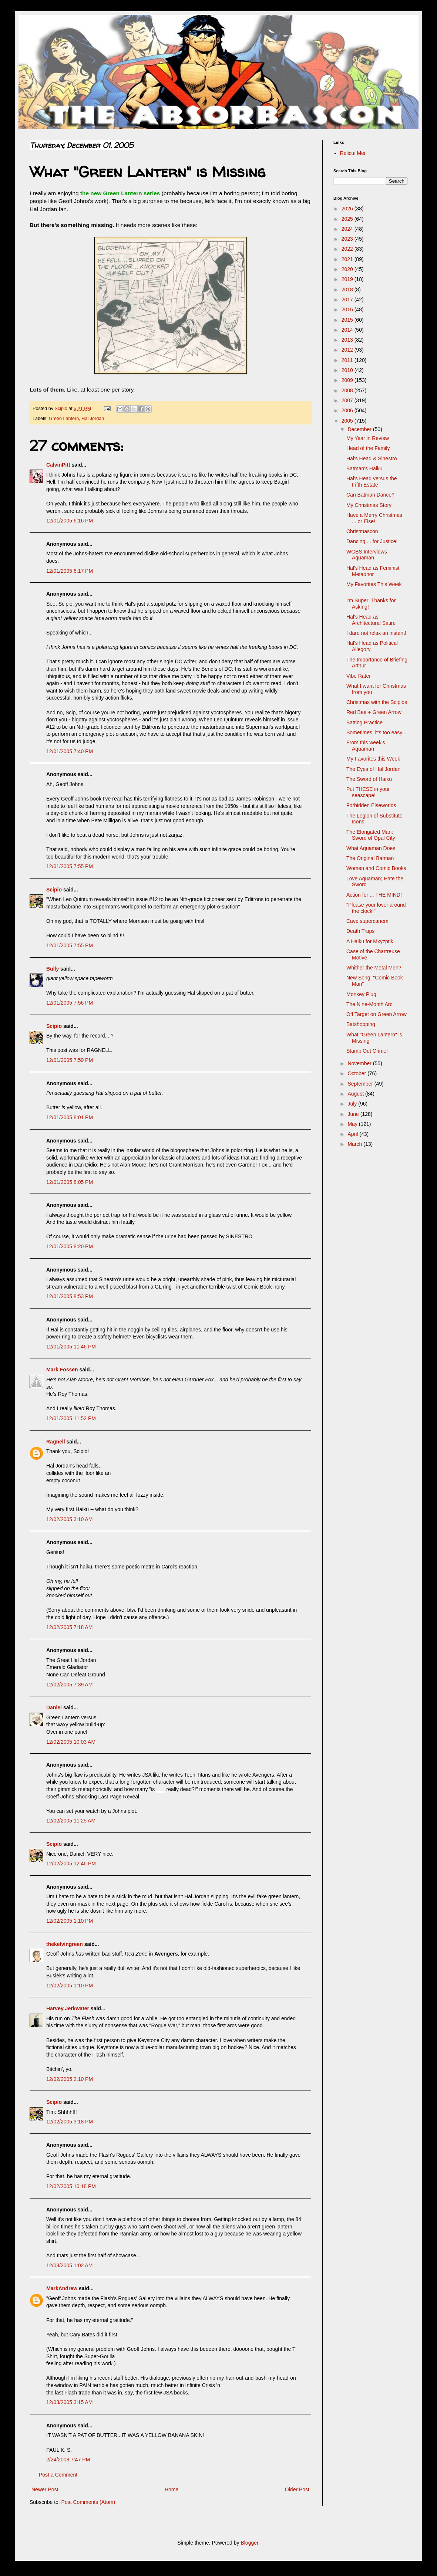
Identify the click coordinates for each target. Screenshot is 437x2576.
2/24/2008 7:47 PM (68, 2459)
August (356, 1094)
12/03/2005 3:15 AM (69, 2402)
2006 (348, 410)
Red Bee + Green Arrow (373, 712)
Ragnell (55, 1442)
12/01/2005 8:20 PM (69, 1246)
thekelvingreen (64, 1944)
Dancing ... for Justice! (372, 541)
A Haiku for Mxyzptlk (369, 941)
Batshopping (360, 1024)
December (360, 429)
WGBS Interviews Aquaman (366, 555)
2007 (348, 400)
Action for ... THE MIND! (374, 895)
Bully (52, 969)
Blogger (249, 2543)
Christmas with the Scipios (376, 702)
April (353, 1134)
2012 (348, 350)
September (360, 1084)
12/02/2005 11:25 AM (70, 1821)
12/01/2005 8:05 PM (69, 1182)
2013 (348, 340)
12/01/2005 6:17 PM (69, 571)
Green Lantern (64, 418)
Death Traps (360, 931)
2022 (348, 249)
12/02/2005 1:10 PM (69, 1921)
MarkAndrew (61, 2288)
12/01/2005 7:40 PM (69, 751)
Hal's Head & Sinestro (371, 458)
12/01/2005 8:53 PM (69, 1296)
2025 (348, 219)
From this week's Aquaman (365, 745)
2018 (348, 289)
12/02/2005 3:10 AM (69, 1519)
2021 (348, 259)
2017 (348, 299)
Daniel (54, 1707)
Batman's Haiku (364, 468)
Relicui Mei (352, 153)
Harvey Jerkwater (67, 2008)
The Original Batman (370, 858)
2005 (348, 421)
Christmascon (362, 531)
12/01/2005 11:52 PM (71, 1418)
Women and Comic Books (376, 868)
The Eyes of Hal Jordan (373, 769)
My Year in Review (367, 438)
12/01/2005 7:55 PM (69, 866)
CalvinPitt (58, 465)
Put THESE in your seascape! (368, 792)
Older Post (297, 2489)
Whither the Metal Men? (373, 968)
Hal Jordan (92, 418)
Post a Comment (58, 2475)
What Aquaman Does (370, 848)
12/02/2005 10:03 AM (70, 1742)
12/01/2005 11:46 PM (71, 1347)
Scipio (54, 890)
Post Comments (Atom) (88, 2502)
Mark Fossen (62, 1369)
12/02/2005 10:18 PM (71, 2186)
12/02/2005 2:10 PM (69, 2079)
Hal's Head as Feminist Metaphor (373, 571)
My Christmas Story (368, 505)
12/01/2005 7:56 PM (69, 1003)
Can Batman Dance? (370, 495)
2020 (348, 269)
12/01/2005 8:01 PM (69, 1117)
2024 (348, 229)
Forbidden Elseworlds (371, 805)
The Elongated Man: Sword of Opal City (370, 835)
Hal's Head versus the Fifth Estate (371, 481)
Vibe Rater (358, 676)
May (353, 1124)
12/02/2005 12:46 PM (71, 1863)
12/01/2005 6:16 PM (69, 521)
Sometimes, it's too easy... (376, 732)
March (355, 1144)
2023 (348, 239)
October (357, 1073)
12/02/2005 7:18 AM (69, 1627)
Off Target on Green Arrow (376, 1014)
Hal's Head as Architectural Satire (371, 620)
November (360, 1063)
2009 (348, 380)
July (352, 1104)
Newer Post (44, 2489)
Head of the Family (368, 448)
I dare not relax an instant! (376, 633)
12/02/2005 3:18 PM (69, 2122)
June (353, 1114)
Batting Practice (364, 722)
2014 (348, 330)
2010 (348, 370)
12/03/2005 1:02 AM (69, 2265)
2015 (348, 320)
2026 (348, 208)
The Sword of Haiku (369, 779)
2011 (348, 360)
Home (171, 2489)
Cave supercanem (367, 921)
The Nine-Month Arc (369, 1004)
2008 (348, 390)
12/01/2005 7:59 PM (69, 1060)
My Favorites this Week (373, 759)
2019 (348, 279)
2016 (348, 309)
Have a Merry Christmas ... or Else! (374, 518)
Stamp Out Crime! (367, 1051)
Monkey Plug (361, 994)
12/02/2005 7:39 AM (69, 1685)
